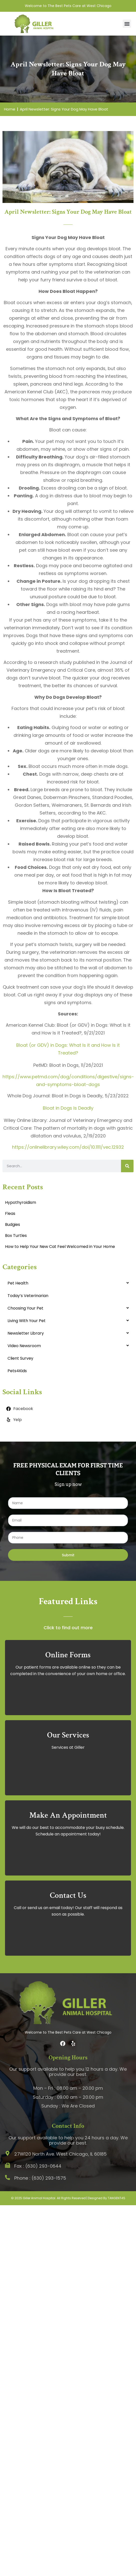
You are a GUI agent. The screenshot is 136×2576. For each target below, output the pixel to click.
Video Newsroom (24, 1346)
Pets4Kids (17, 1371)
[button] (127, 24)
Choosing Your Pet (25, 1308)
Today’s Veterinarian (28, 1296)
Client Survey (20, 1358)
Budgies (12, 1224)
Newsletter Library (26, 1333)
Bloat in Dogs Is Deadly (68, 1108)
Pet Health (18, 1283)
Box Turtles (16, 1235)
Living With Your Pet (27, 1321)
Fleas (10, 1213)
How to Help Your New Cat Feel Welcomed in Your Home (60, 1246)
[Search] (127, 1166)
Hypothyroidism (20, 1202)
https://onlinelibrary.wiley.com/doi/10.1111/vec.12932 (68, 1147)
